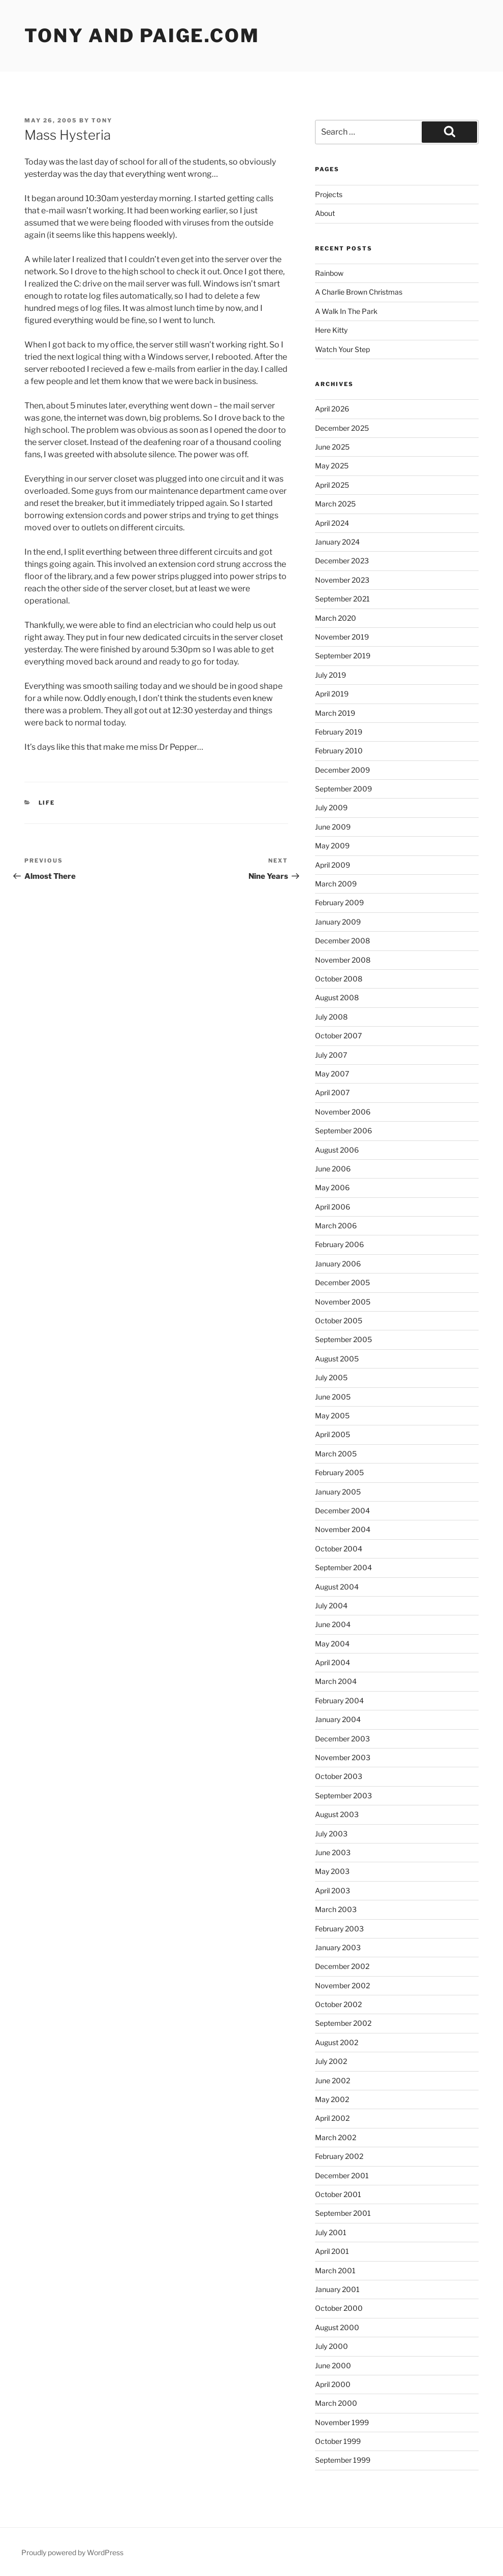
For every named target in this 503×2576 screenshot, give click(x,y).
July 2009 (331, 807)
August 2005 (337, 1358)
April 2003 (332, 1890)
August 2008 (337, 997)
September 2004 (343, 1567)
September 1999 (342, 2460)
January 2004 (338, 1719)
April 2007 (332, 1092)
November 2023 (342, 580)
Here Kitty (331, 330)
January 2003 (338, 1947)
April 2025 (332, 485)
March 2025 (335, 503)
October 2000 (339, 2308)
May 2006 (332, 1187)
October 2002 (338, 2004)
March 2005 (336, 1453)
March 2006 (336, 1225)
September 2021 (342, 598)
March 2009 (336, 883)
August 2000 (337, 2327)
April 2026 (332, 408)
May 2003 (332, 1871)
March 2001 (335, 2270)
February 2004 (339, 1700)
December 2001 (342, 2175)
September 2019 (342, 655)
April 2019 (332, 693)
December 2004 (342, 1510)
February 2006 (339, 1244)
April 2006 (332, 1206)
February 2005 (339, 1472)
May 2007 (332, 1073)
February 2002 (339, 2156)
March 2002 (335, 2137)
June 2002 (332, 2080)
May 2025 (332, 465)
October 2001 (338, 2194)
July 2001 (331, 2232)
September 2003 (343, 1795)
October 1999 (338, 2441)
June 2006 (333, 1168)
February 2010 (339, 750)
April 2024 (332, 523)
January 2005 (338, 1491)
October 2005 (338, 1320)
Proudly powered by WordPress (72, 2552)
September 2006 (343, 1130)
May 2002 (332, 2099)
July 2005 (331, 1377)
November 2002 (342, 1985)
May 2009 (332, 845)
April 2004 (332, 1662)
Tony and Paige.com (142, 35)
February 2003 (339, 1928)
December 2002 (342, 1966)
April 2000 (333, 2384)
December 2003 (342, 1738)
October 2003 (338, 1776)
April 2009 (332, 865)
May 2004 (332, 1643)
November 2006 (342, 1111)
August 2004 (337, 1586)
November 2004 (342, 1529)
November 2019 (342, 636)
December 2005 (342, 1282)
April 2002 (332, 2118)
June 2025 (332, 446)
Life (47, 802)
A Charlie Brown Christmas (358, 292)
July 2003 (331, 1833)
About (325, 213)
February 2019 (338, 731)
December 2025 (342, 428)
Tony (101, 120)
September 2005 (343, 1339)
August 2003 (337, 1814)
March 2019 (335, 713)
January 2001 (337, 2289)
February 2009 (339, 902)
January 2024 (337, 541)
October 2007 (338, 1035)
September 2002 (343, 2023)
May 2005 (332, 1415)
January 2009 (338, 921)
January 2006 (338, 1263)
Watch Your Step (342, 349)
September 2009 (343, 788)
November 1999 (342, 2422)
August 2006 (337, 1150)
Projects (328, 194)
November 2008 (342, 960)
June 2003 (333, 1852)
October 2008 (338, 978)
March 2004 (336, 1681)
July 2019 (330, 675)
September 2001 (343, 2213)
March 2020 (335, 618)
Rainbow (329, 273)
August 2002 (336, 2042)
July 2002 (331, 2061)
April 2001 (332, 2251)
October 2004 (338, 1548)
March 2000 (336, 2403)
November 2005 (342, 1301)
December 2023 (342, 560)
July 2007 (331, 1055)
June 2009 (333, 826)
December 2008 (342, 940)
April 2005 (332, 1434)
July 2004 (331, 1605)
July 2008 (331, 1016)
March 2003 (336, 1909)
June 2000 (333, 2365)
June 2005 (333, 1396)
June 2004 (333, 1624)
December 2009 (342, 770)
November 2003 (342, 1757)
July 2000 (331, 2346)
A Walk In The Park (346, 311)
